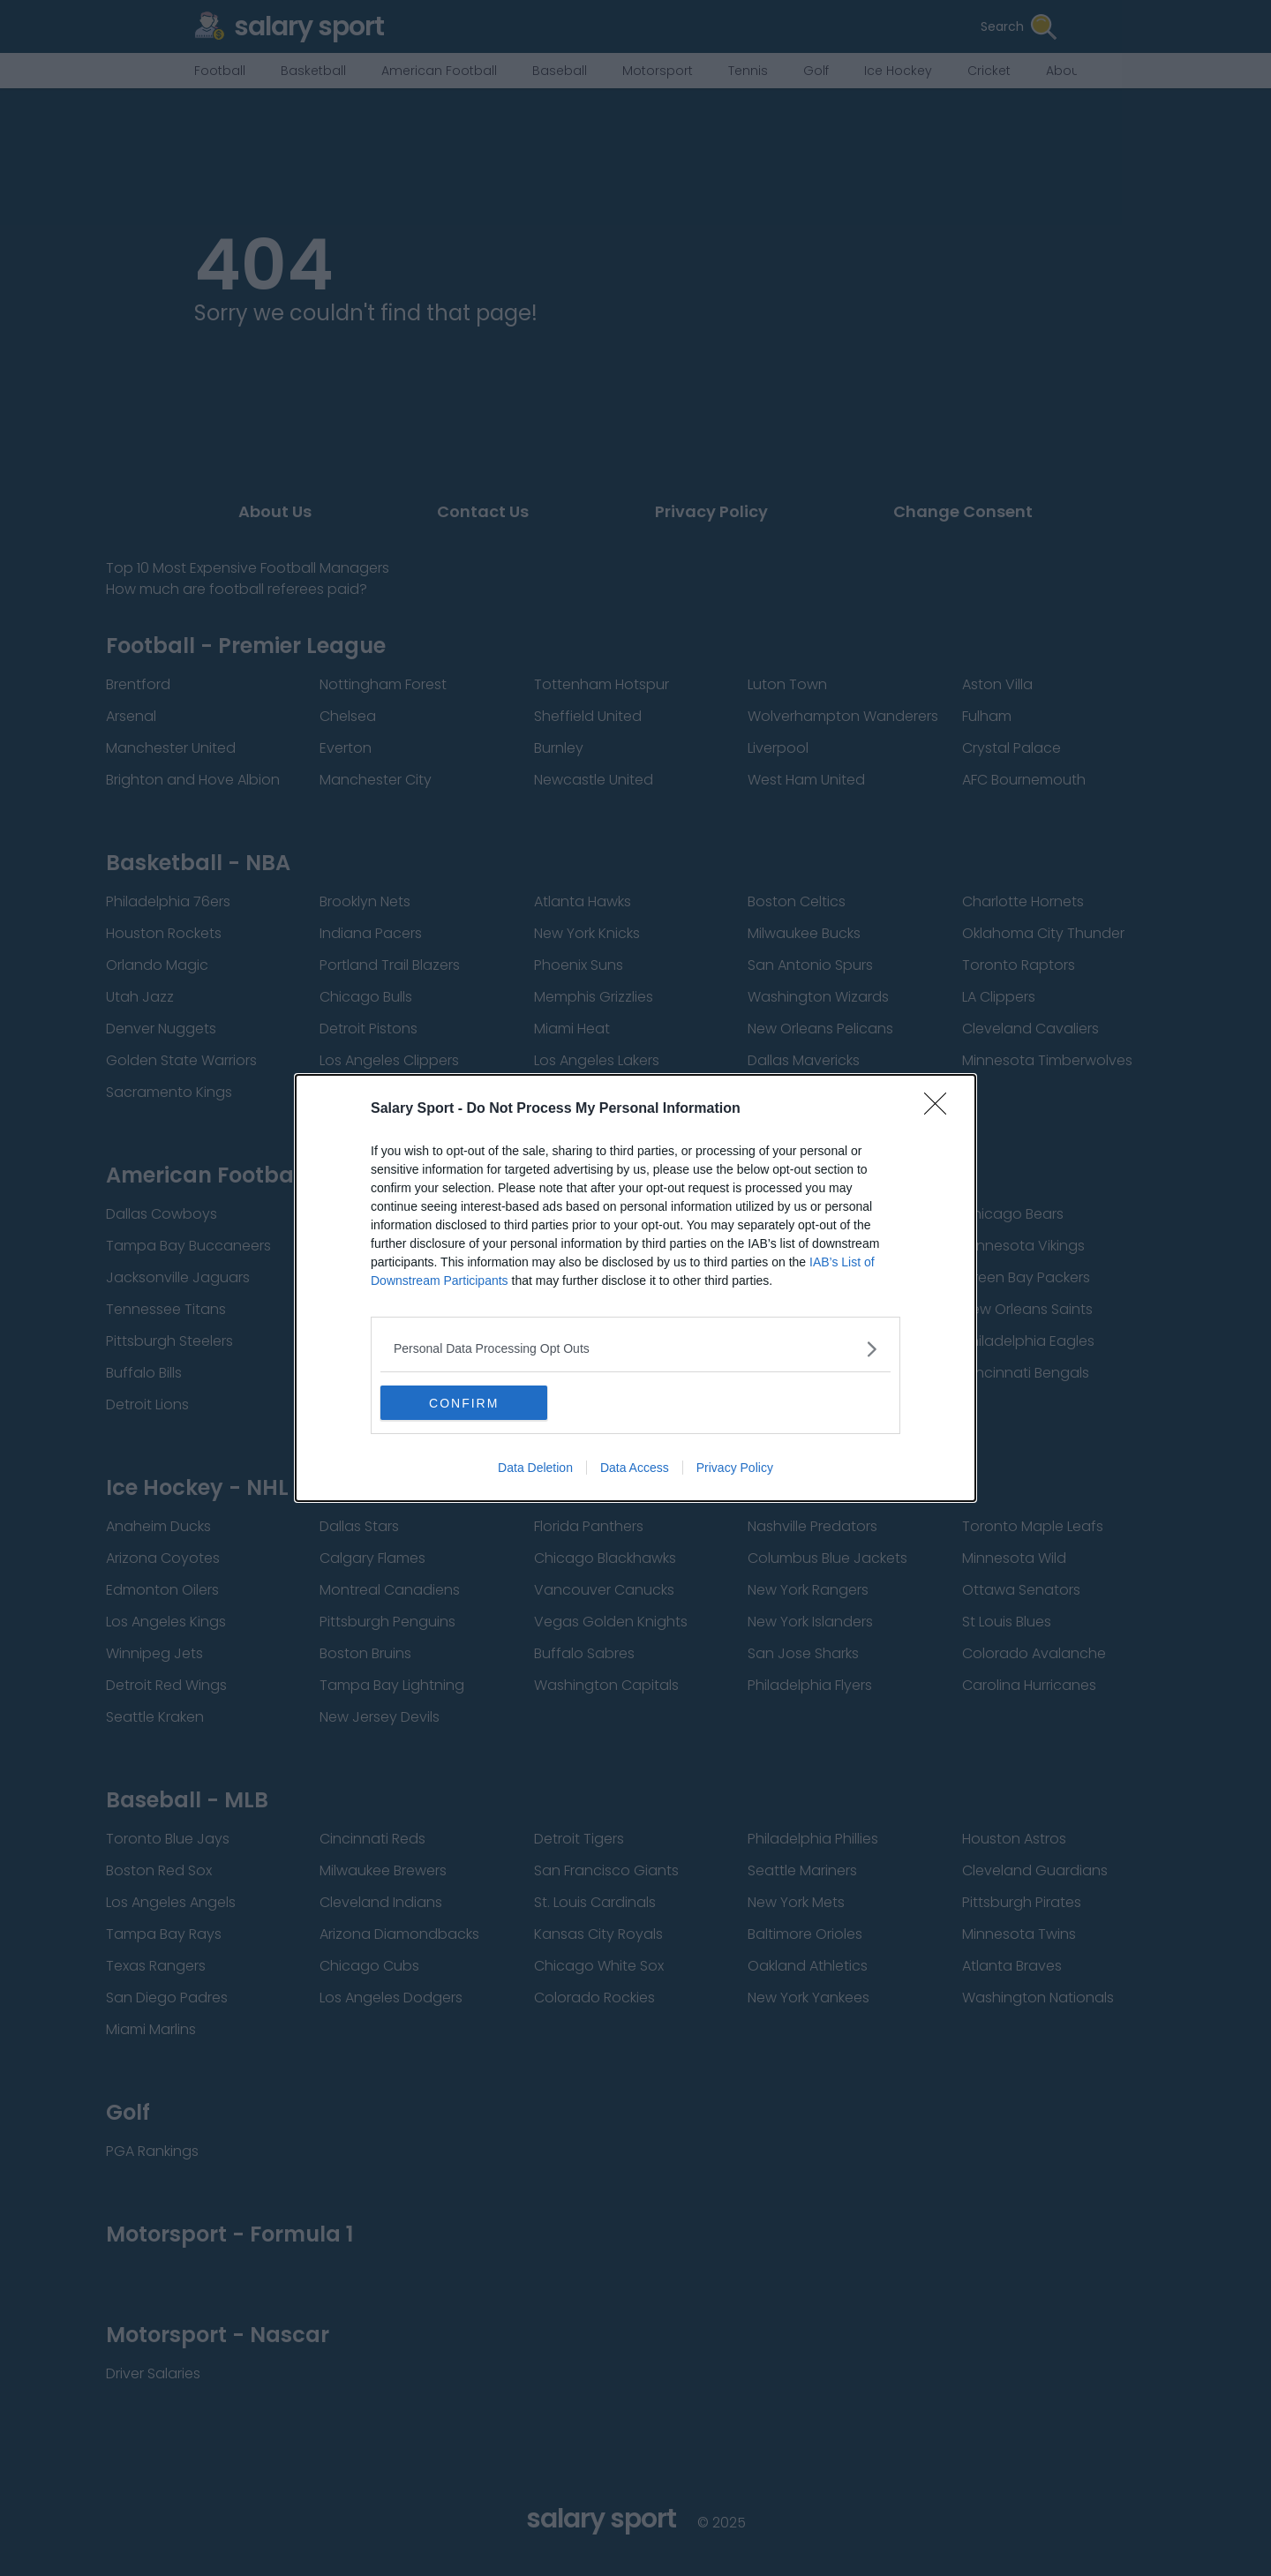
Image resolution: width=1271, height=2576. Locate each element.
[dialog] (635, 1288)
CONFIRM (464, 1403)
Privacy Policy (734, 1468)
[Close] (941, 1109)
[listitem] (635, 1349)
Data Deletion (535, 1468)
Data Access (634, 1468)
